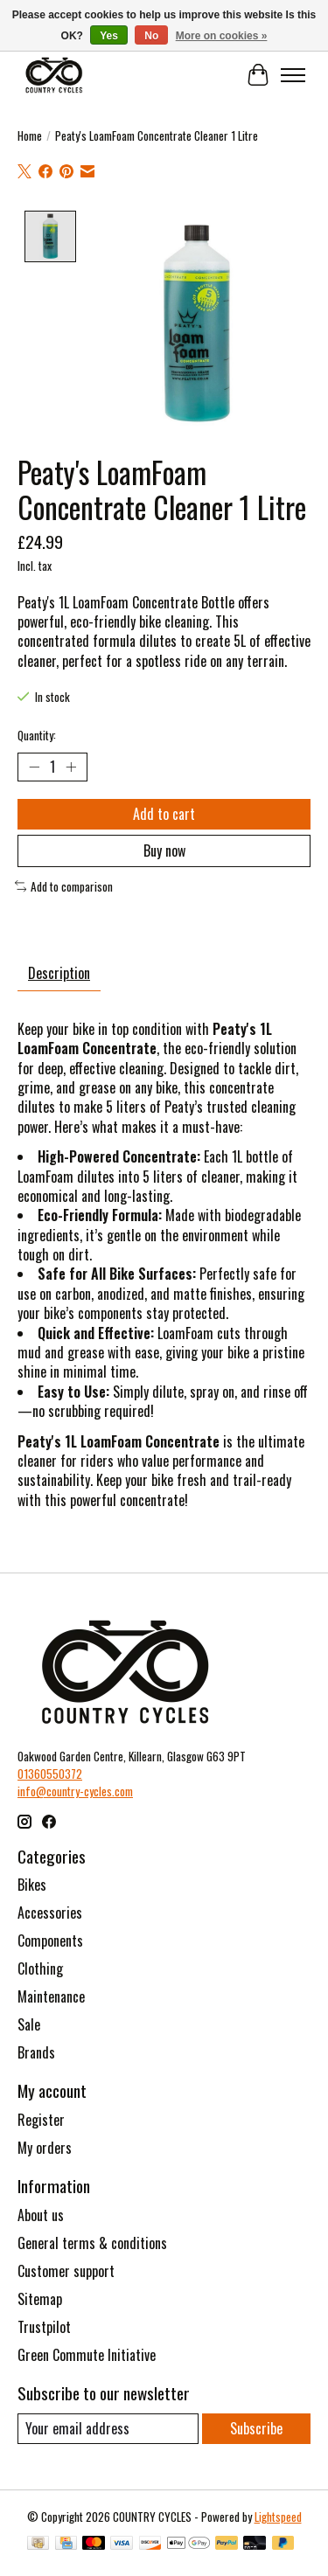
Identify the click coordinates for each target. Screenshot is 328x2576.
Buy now (164, 848)
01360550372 (49, 1772)
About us (40, 2213)
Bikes (31, 1882)
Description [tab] (59, 971)
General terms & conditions (92, 2241)
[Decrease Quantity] (34, 764)
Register (41, 2117)
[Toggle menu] (293, 75)
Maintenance (51, 1994)
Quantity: (36, 733)
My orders (44, 2145)
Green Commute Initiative (86, 2353)
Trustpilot (44, 2325)
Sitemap (39, 2297)
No (151, 36)
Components (50, 1938)
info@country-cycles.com (75, 1789)
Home (29, 135)
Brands (36, 2050)
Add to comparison (64, 884)
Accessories (49, 1910)
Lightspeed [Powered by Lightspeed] (278, 2515)
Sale (28, 2022)
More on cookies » (222, 36)
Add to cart (164, 812)
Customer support (66, 2269)
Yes (109, 36)
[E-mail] (108, 2427)
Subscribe (256, 2426)
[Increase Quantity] (70, 764)
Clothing (40, 1966)
